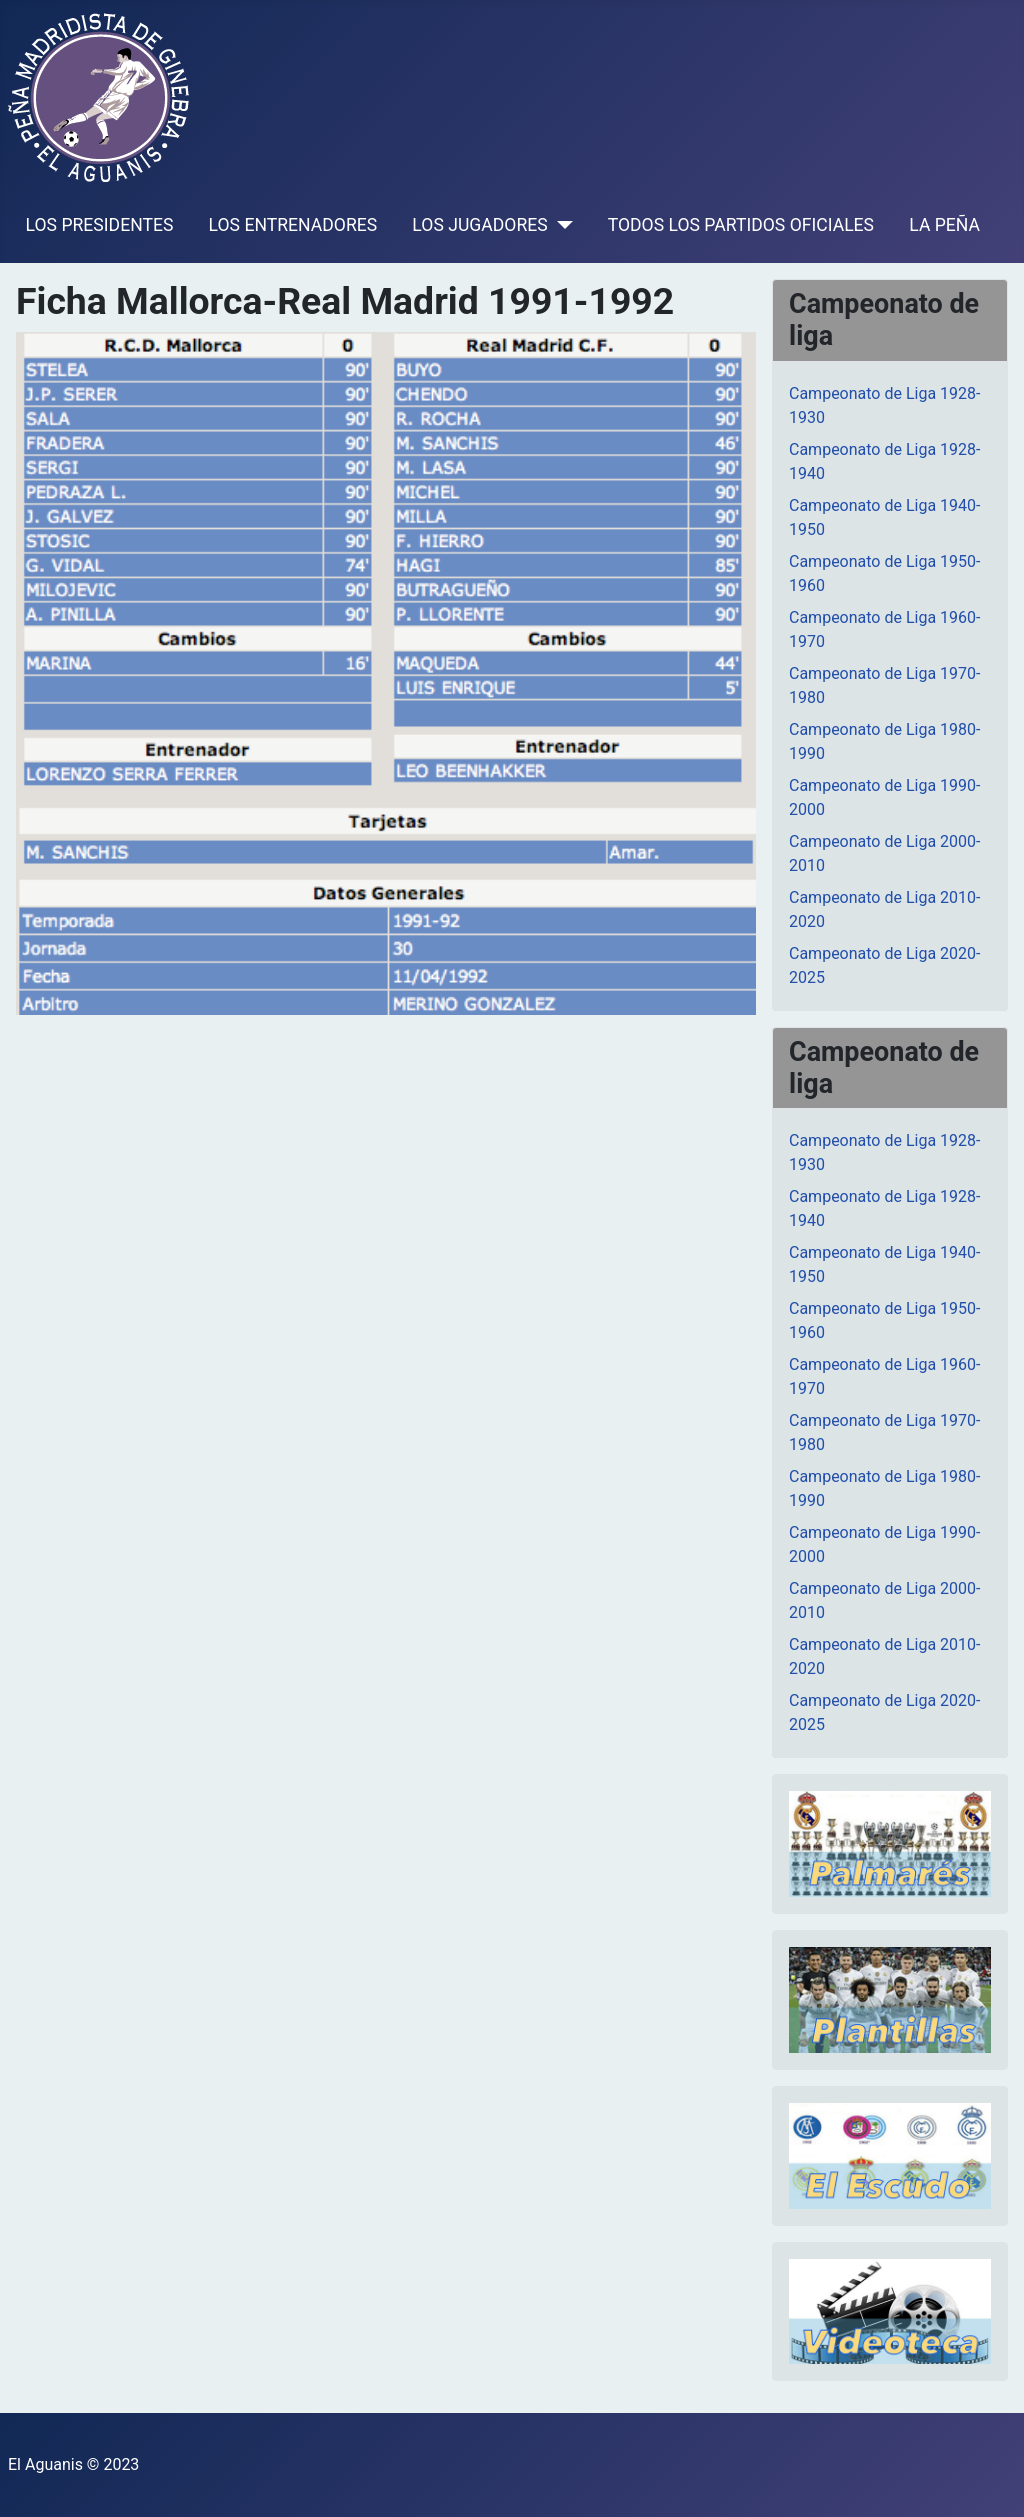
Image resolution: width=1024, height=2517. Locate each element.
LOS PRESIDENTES (100, 225)
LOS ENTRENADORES (293, 225)
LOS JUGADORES (479, 225)
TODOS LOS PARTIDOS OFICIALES (741, 225)
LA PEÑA (944, 225)
